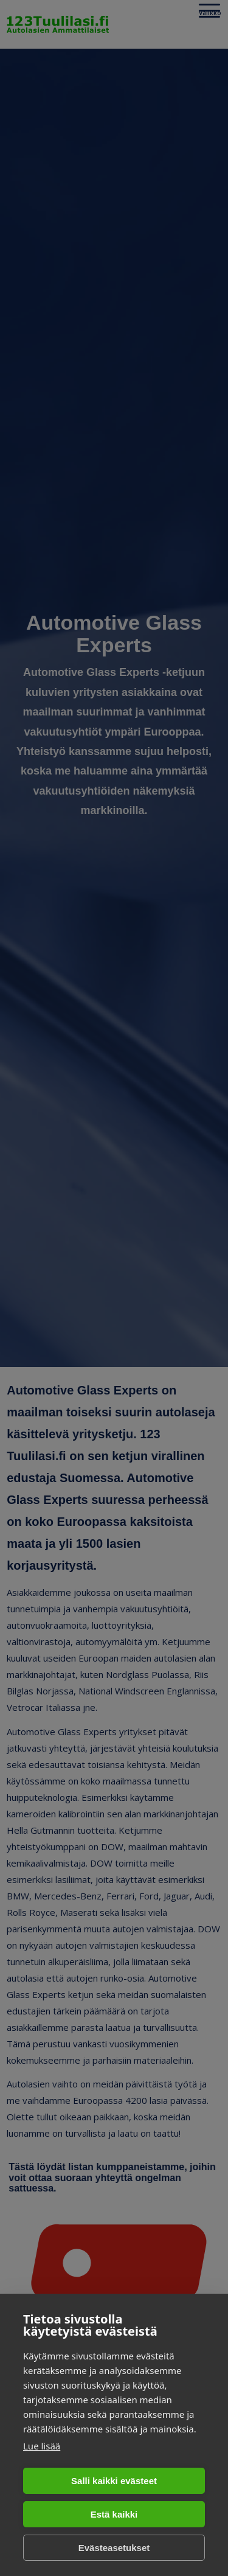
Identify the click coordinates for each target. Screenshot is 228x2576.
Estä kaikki (114, 2514)
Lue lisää (41, 2446)
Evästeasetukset (114, 2548)
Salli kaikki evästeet (114, 2481)
